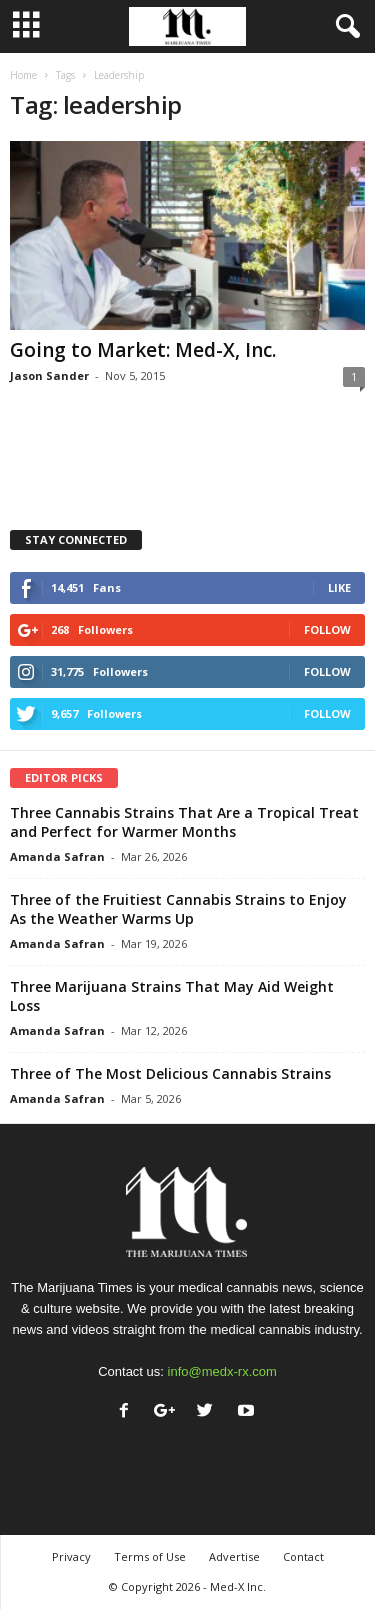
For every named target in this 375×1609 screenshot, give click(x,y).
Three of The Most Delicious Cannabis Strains (170, 1073)
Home (23, 75)
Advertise (234, 1556)
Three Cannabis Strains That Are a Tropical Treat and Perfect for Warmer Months (184, 822)
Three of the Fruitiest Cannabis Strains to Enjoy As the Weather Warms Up (178, 909)
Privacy (71, 1556)
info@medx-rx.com (222, 1371)
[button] (344, 27)
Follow (327, 629)
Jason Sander (49, 375)
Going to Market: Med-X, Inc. (143, 350)
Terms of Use (150, 1556)
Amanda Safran (57, 856)
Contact (303, 1556)
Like (339, 587)
